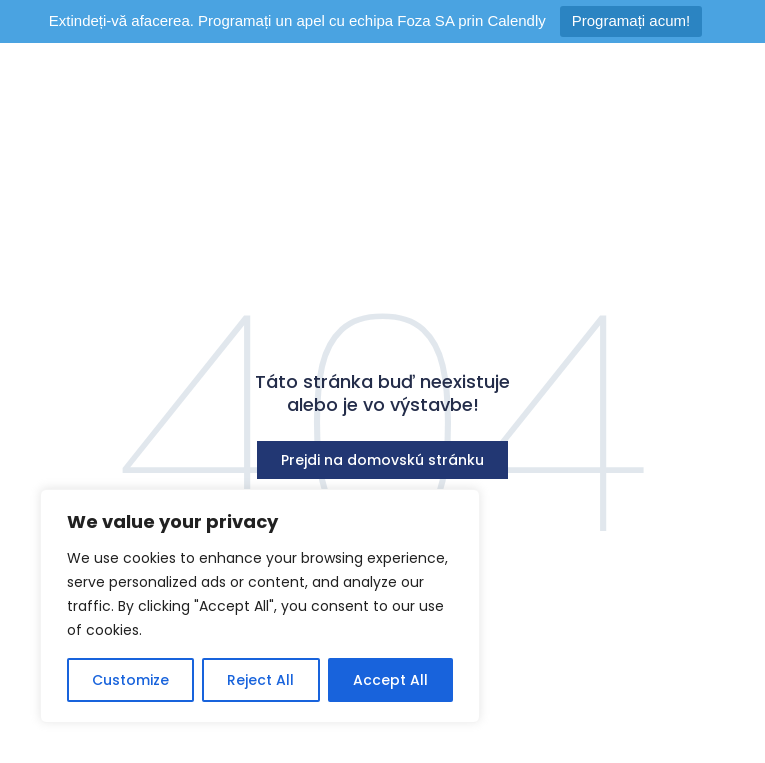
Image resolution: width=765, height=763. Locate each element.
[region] (260, 606)
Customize (130, 680)
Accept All (390, 680)
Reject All (260, 680)
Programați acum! (631, 20)
